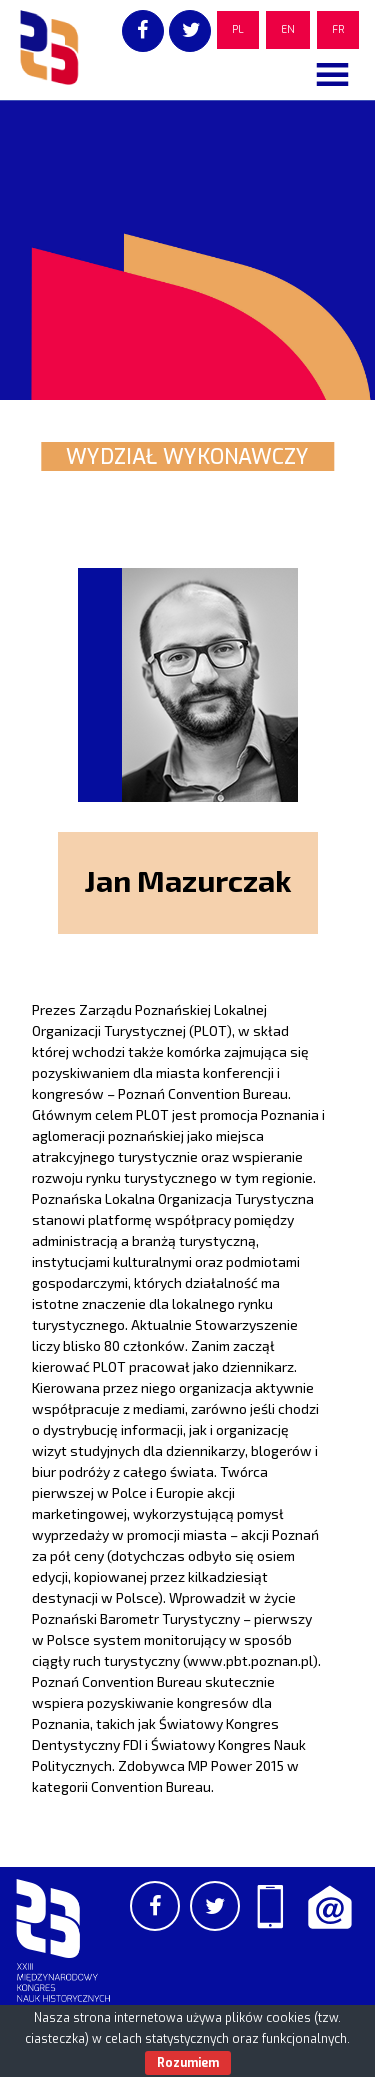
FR (338, 29)
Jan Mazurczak (187, 880)
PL (238, 29)
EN (288, 29)
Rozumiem (188, 2063)
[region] (187, 250)
